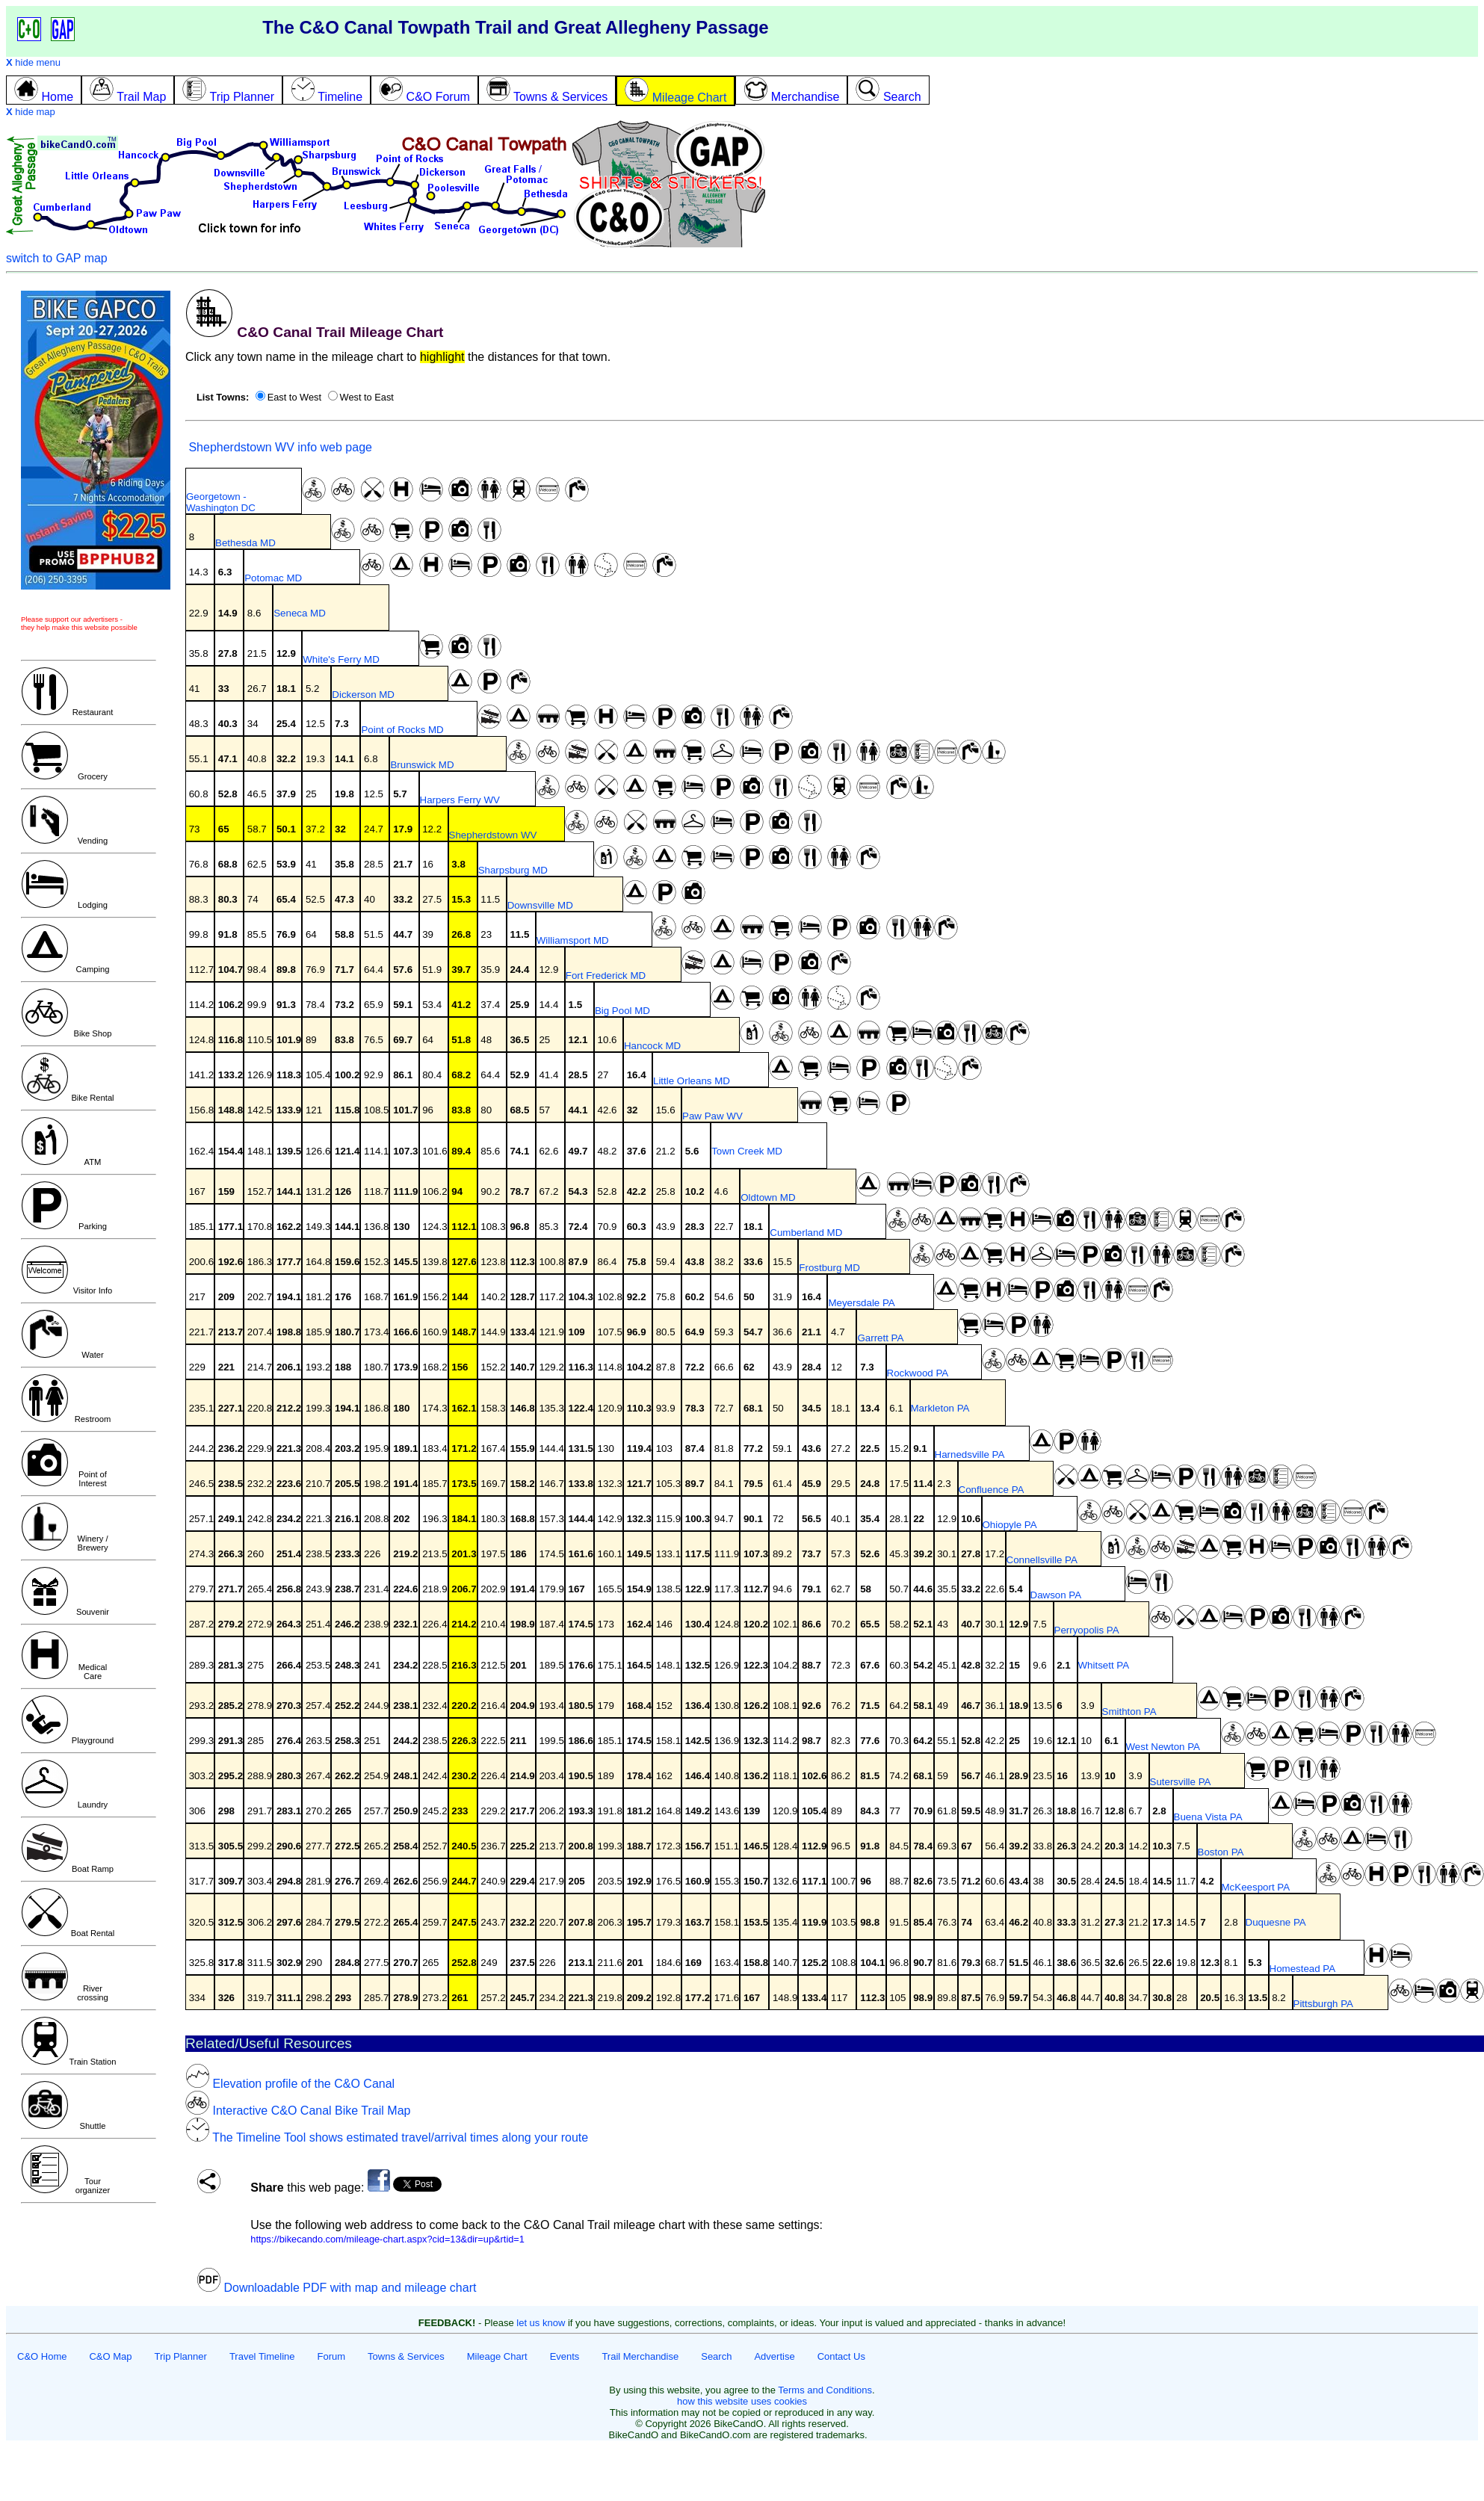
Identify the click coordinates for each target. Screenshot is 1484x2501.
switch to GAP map (57, 258)
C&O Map (110, 2356)
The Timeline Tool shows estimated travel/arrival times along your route (386, 2137)
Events (565, 2356)
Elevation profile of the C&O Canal (290, 2083)
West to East (367, 397)
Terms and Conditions (825, 2390)
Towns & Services (406, 2356)
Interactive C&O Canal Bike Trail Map (297, 2110)
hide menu (33, 62)
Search (716, 2356)
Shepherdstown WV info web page (278, 447)
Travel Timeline (262, 2356)
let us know (540, 2322)
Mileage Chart (497, 2356)
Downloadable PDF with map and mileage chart (336, 2287)
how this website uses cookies (742, 2401)
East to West (294, 397)
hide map (30, 111)
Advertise (774, 2356)
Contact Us (841, 2356)
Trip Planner (181, 2356)
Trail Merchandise (640, 2356)
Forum (332, 2356)
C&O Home (42, 2356)
